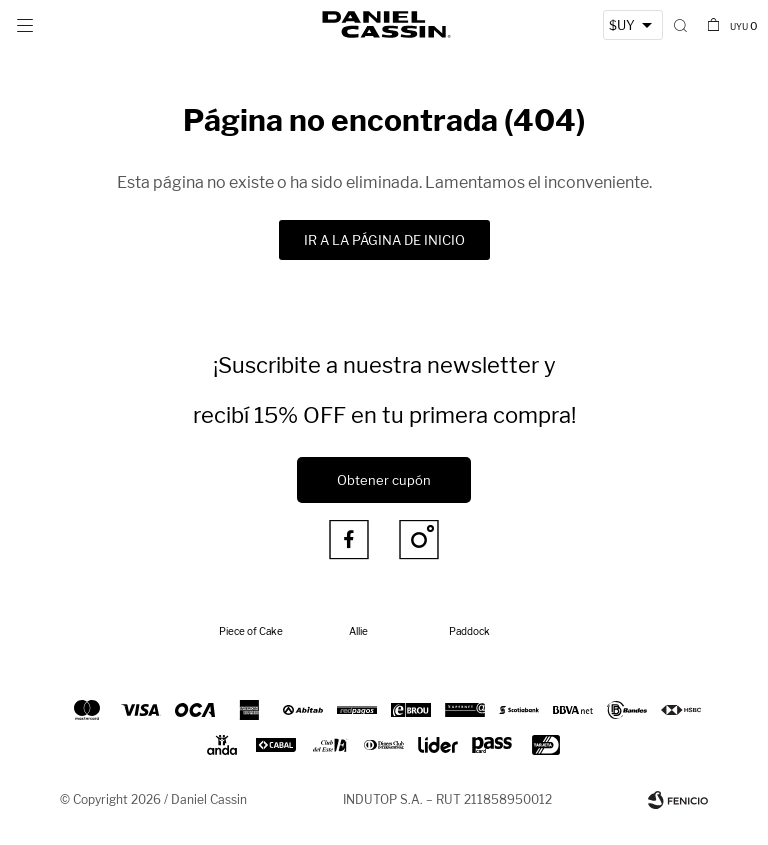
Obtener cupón (384, 480)
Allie (358, 631)
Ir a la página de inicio (384, 240)
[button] (680, 25)
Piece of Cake (251, 631)
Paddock (469, 631)
